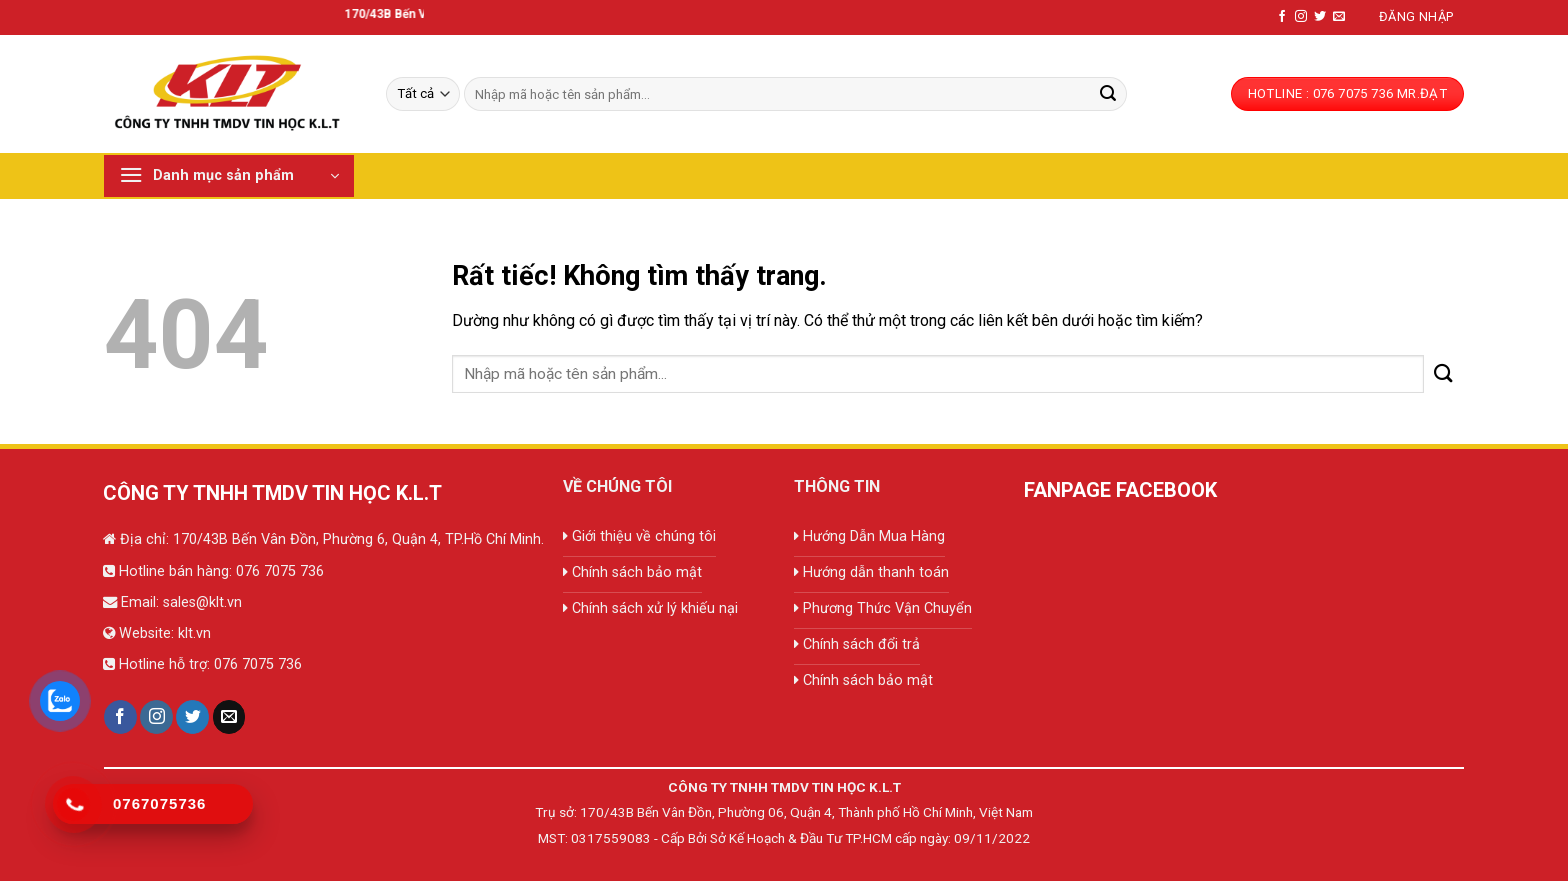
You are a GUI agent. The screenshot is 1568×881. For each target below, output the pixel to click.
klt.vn (194, 633)
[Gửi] (1108, 94)
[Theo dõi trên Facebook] (1282, 17)
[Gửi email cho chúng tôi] (1339, 17)
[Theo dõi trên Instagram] (1301, 17)
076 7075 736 (278, 571)
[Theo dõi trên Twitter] (1320, 17)
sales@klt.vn (202, 602)
